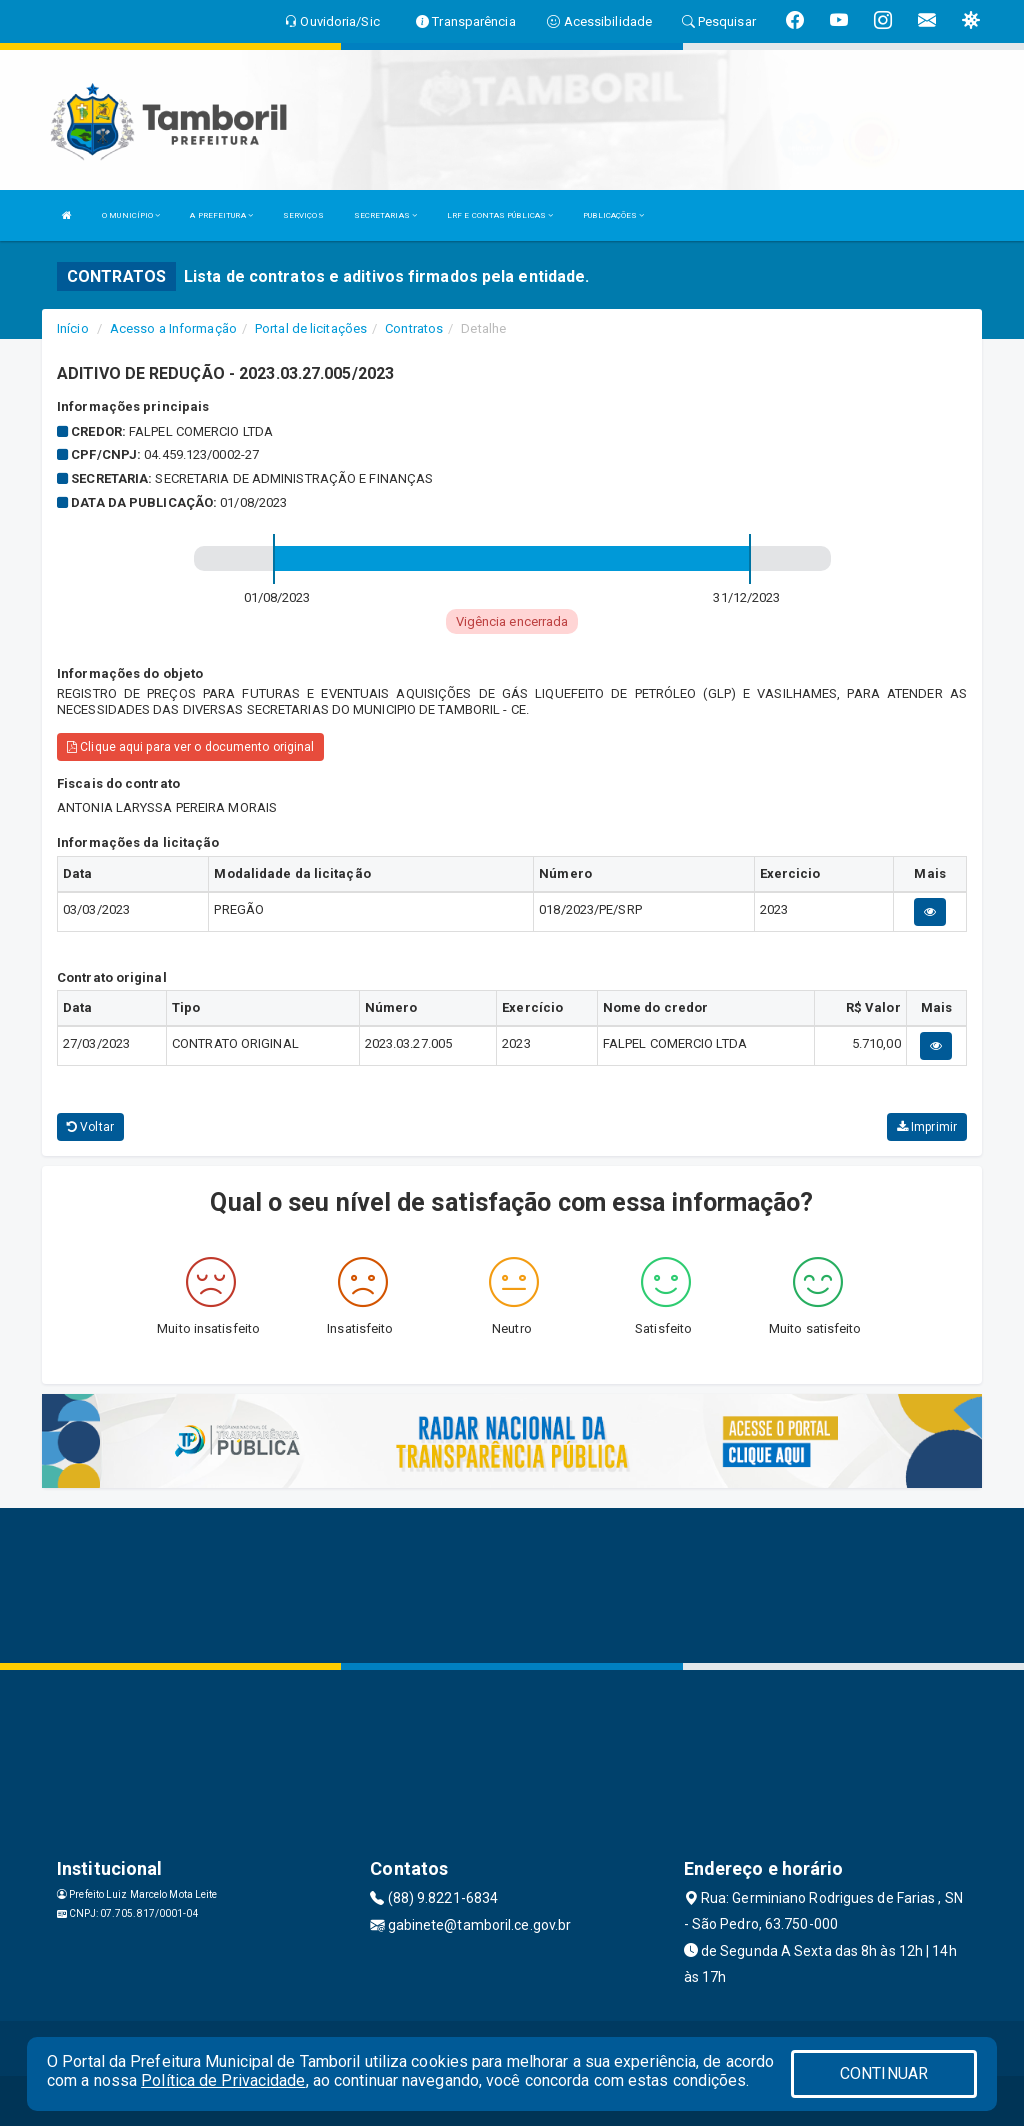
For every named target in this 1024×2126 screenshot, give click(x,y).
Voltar (90, 1127)
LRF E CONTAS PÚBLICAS (500, 215)
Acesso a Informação (173, 328)
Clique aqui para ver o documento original (190, 747)
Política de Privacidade (223, 2080)
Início (73, 328)
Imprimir (927, 1127)
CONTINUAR (884, 2073)
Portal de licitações (311, 328)
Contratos (414, 328)
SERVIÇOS (303, 215)
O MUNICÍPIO (131, 215)
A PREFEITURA (221, 215)
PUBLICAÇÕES (613, 215)
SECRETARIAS (385, 215)
